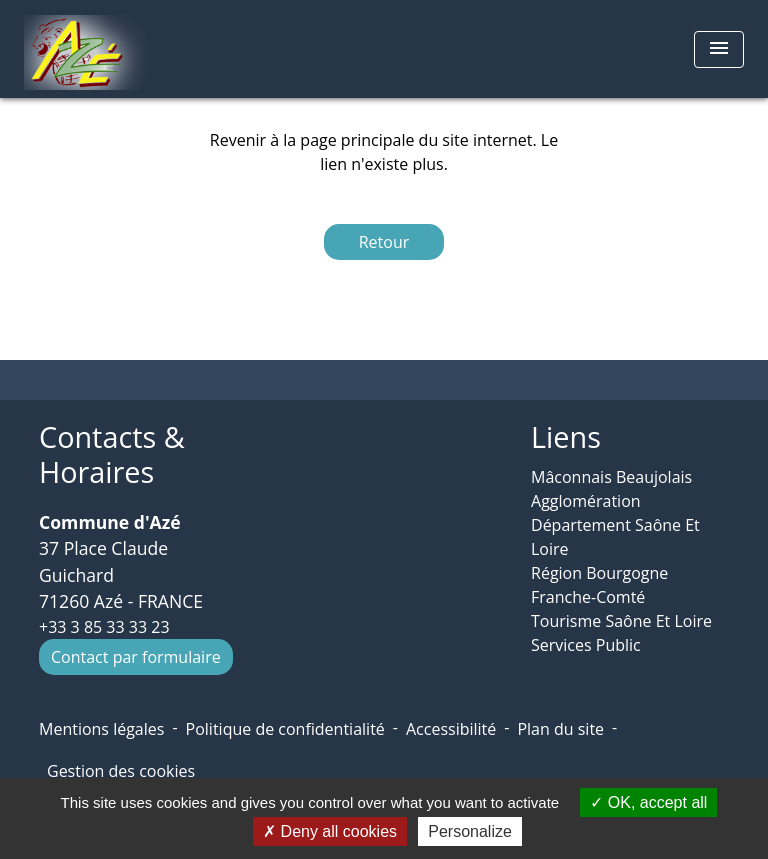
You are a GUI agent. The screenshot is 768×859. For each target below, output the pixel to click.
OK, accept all (648, 802)
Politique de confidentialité (285, 729)
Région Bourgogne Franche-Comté (599, 585)
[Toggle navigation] (719, 49)
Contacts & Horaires (112, 454)
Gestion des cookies (121, 771)
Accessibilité (451, 729)
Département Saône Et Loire (615, 537)
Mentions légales (101, 729)
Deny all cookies (330, 831)
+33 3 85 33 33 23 (104, 627)
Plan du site (560, 729)
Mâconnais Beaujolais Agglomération (611, 489)
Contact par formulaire (136, 657)
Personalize (470, 831)
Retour (384, 242)
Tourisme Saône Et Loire (621, 621)
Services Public (586, 645)
